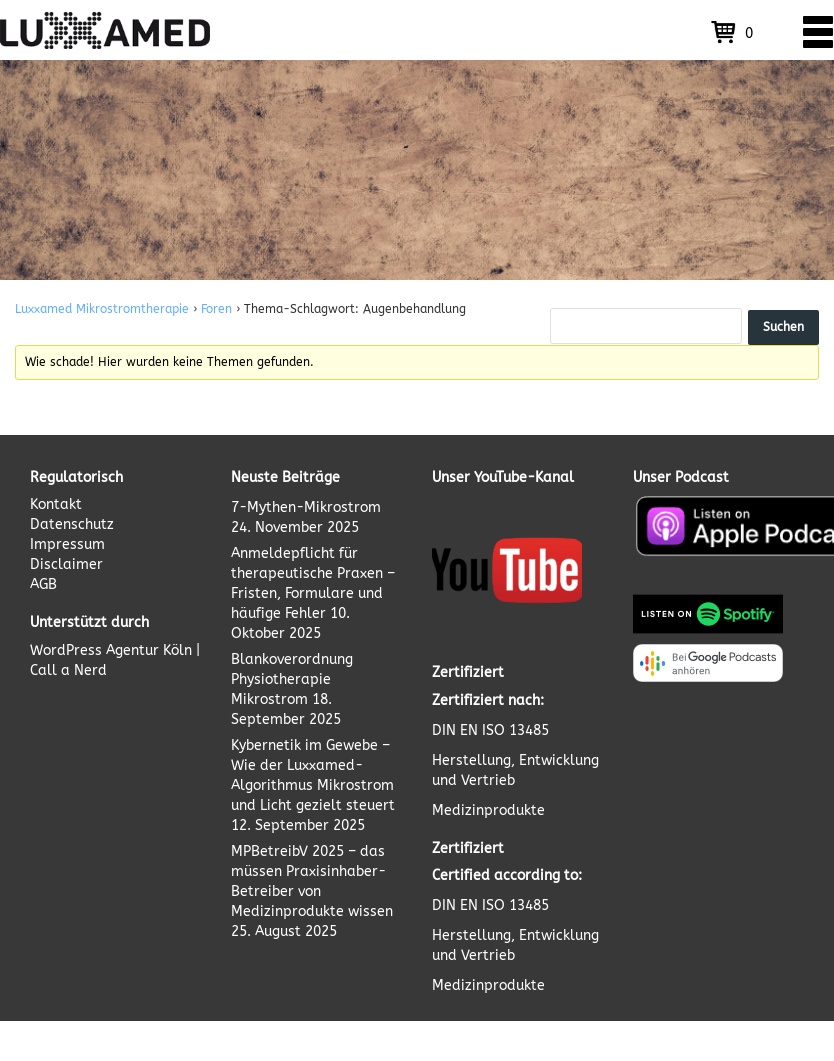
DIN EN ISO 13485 (490, 730)
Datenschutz (72, 524)
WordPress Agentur (94, 650)
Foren (216, 309)
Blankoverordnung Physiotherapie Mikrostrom (292, 679)
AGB (43, 584)
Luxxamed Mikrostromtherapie (102, 309)
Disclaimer (66, 564)
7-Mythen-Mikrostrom (306, 507)
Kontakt (56, 504)
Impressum (67, 544)
